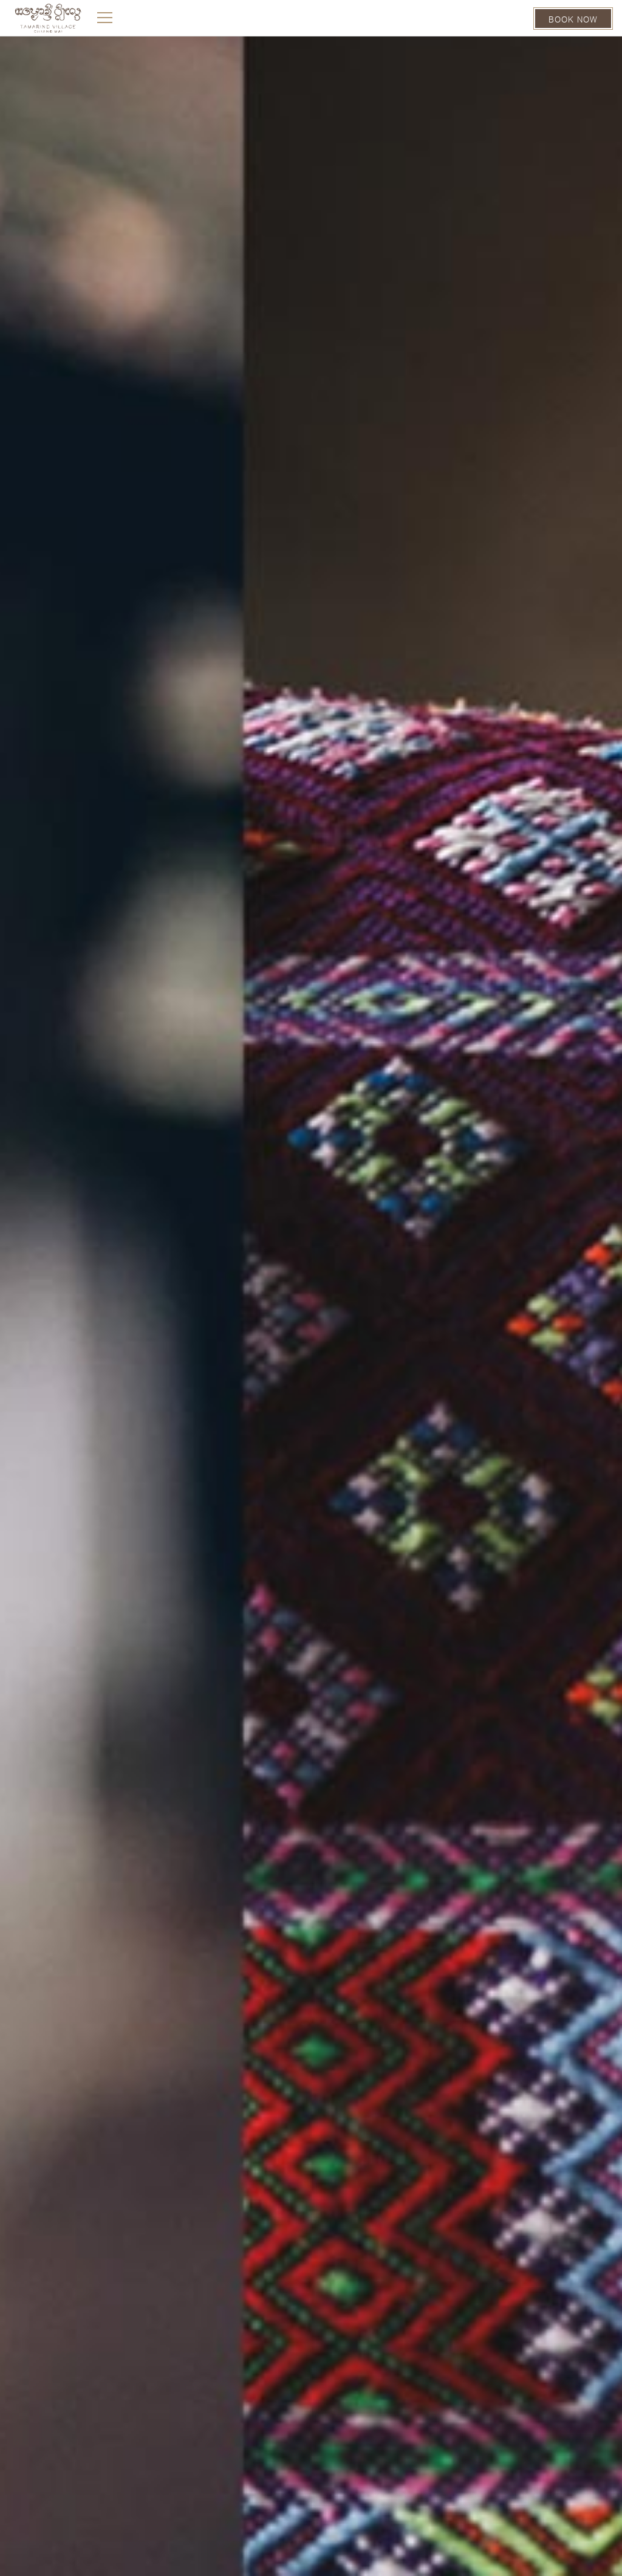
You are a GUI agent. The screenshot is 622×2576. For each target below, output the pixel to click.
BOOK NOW (573, 19)
